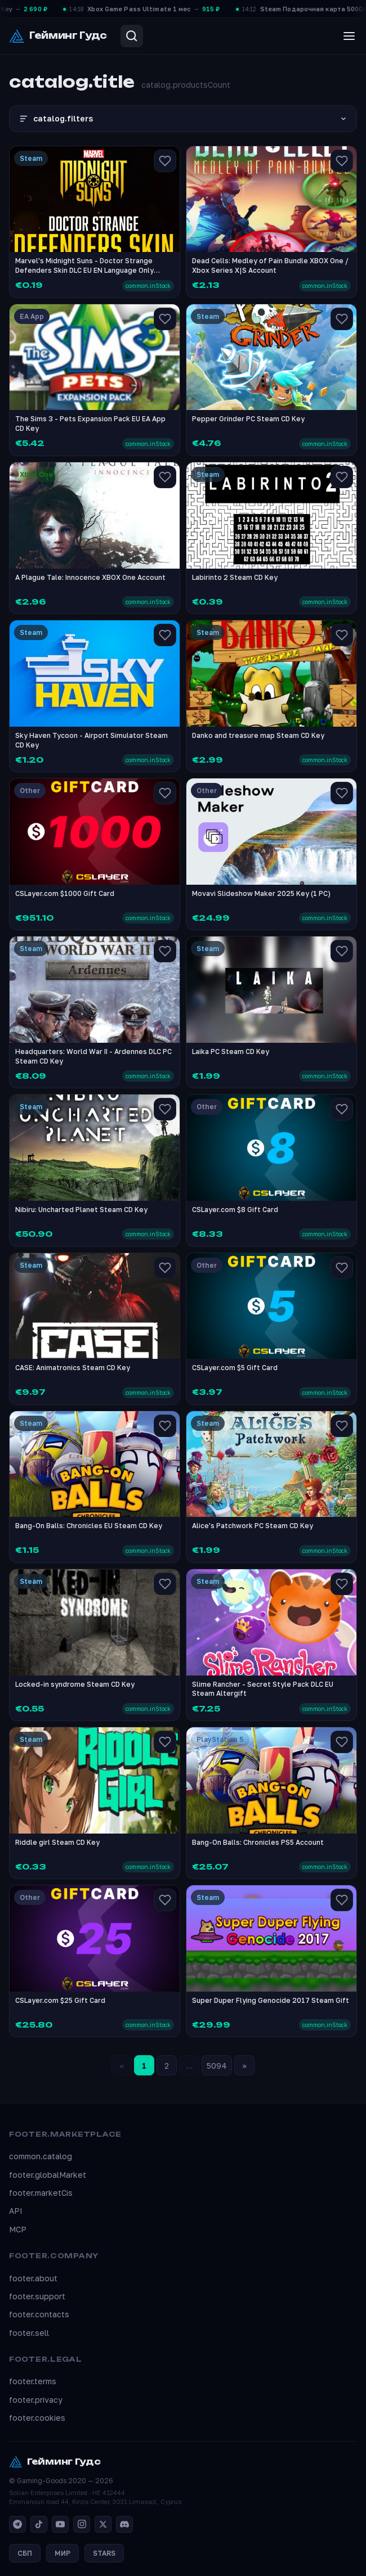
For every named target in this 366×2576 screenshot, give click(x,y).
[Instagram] (81, 2524)
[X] (103, 2524)
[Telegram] (17, 2524)
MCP (17, 2229)
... (189, 2065)
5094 (217, 2065)
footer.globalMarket (47, 2174)
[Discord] (124, 2524)
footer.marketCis (41, 2192)
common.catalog (40, 2156)
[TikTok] (38, 2524)
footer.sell (29, 2333)
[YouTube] (60, 2524)
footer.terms (32, 2381)
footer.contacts (39, 2314)
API (16, 2210)
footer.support (37, 2296)
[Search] (131, 36)
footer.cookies (37, 2417)
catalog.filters (183, 119)
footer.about (33, 2278)
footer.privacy (36, 2399)
